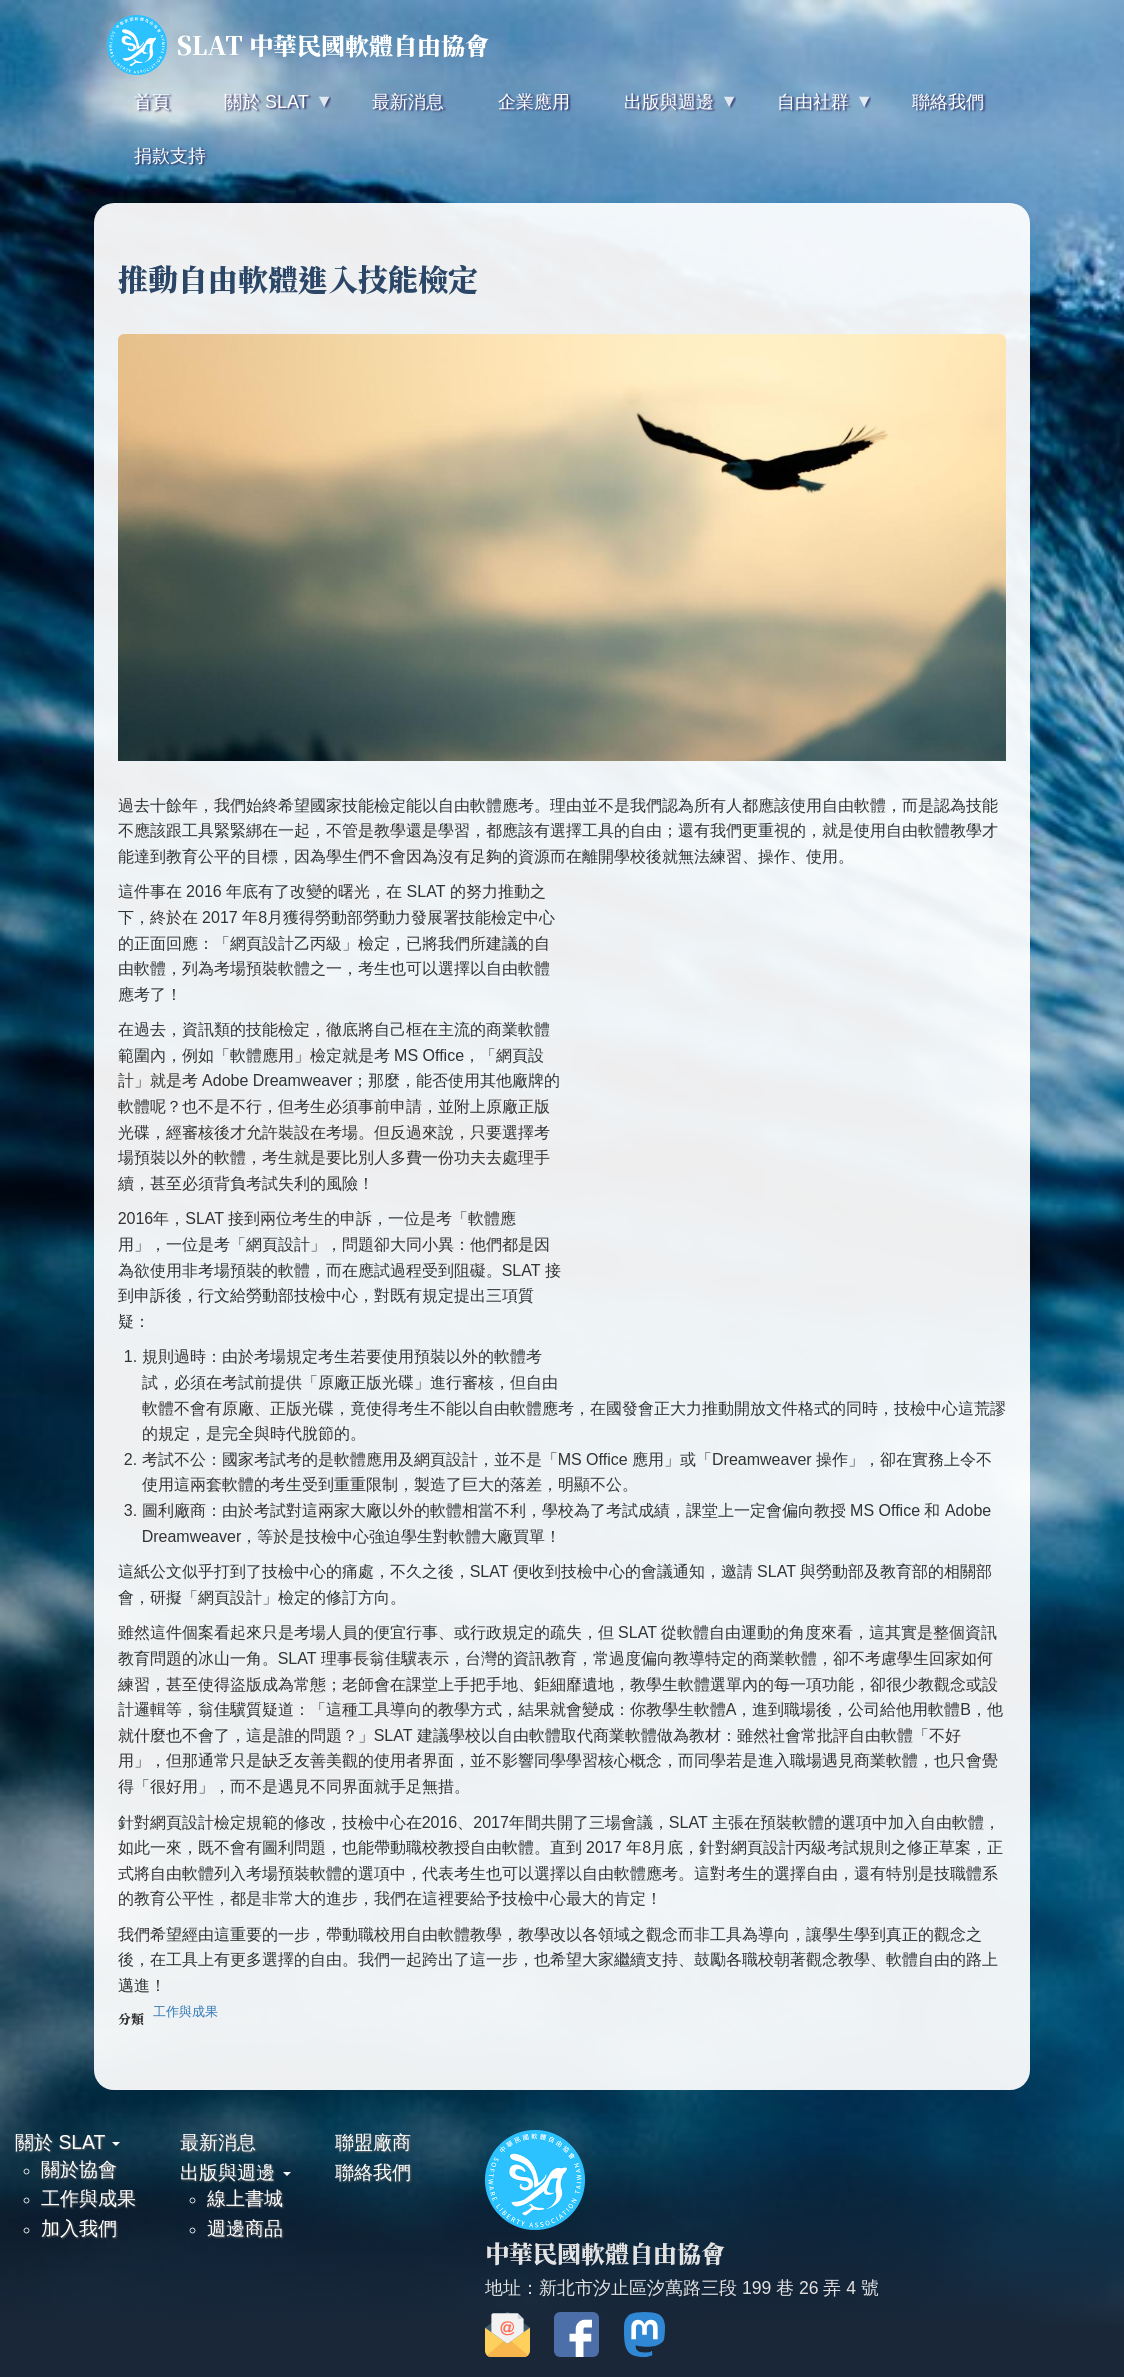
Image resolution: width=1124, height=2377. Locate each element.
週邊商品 (245, 2228)
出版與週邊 (235, 2172)
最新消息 (218, 2142)
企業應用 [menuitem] (534, 102)
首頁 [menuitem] (152, 102)
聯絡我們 (373, 2172)
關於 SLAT (67, 2142)
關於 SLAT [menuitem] (264, 110)
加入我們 (79, 2228)
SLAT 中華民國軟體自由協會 (298, 45)
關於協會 (79, 2169)
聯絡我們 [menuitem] (948, 102)
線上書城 (245, 2198)
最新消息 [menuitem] (408, 102)
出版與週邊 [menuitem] (667, 110)
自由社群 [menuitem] (811, 110)
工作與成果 (185, 2011)
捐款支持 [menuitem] (170, 156)
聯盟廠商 (373, 2142)
